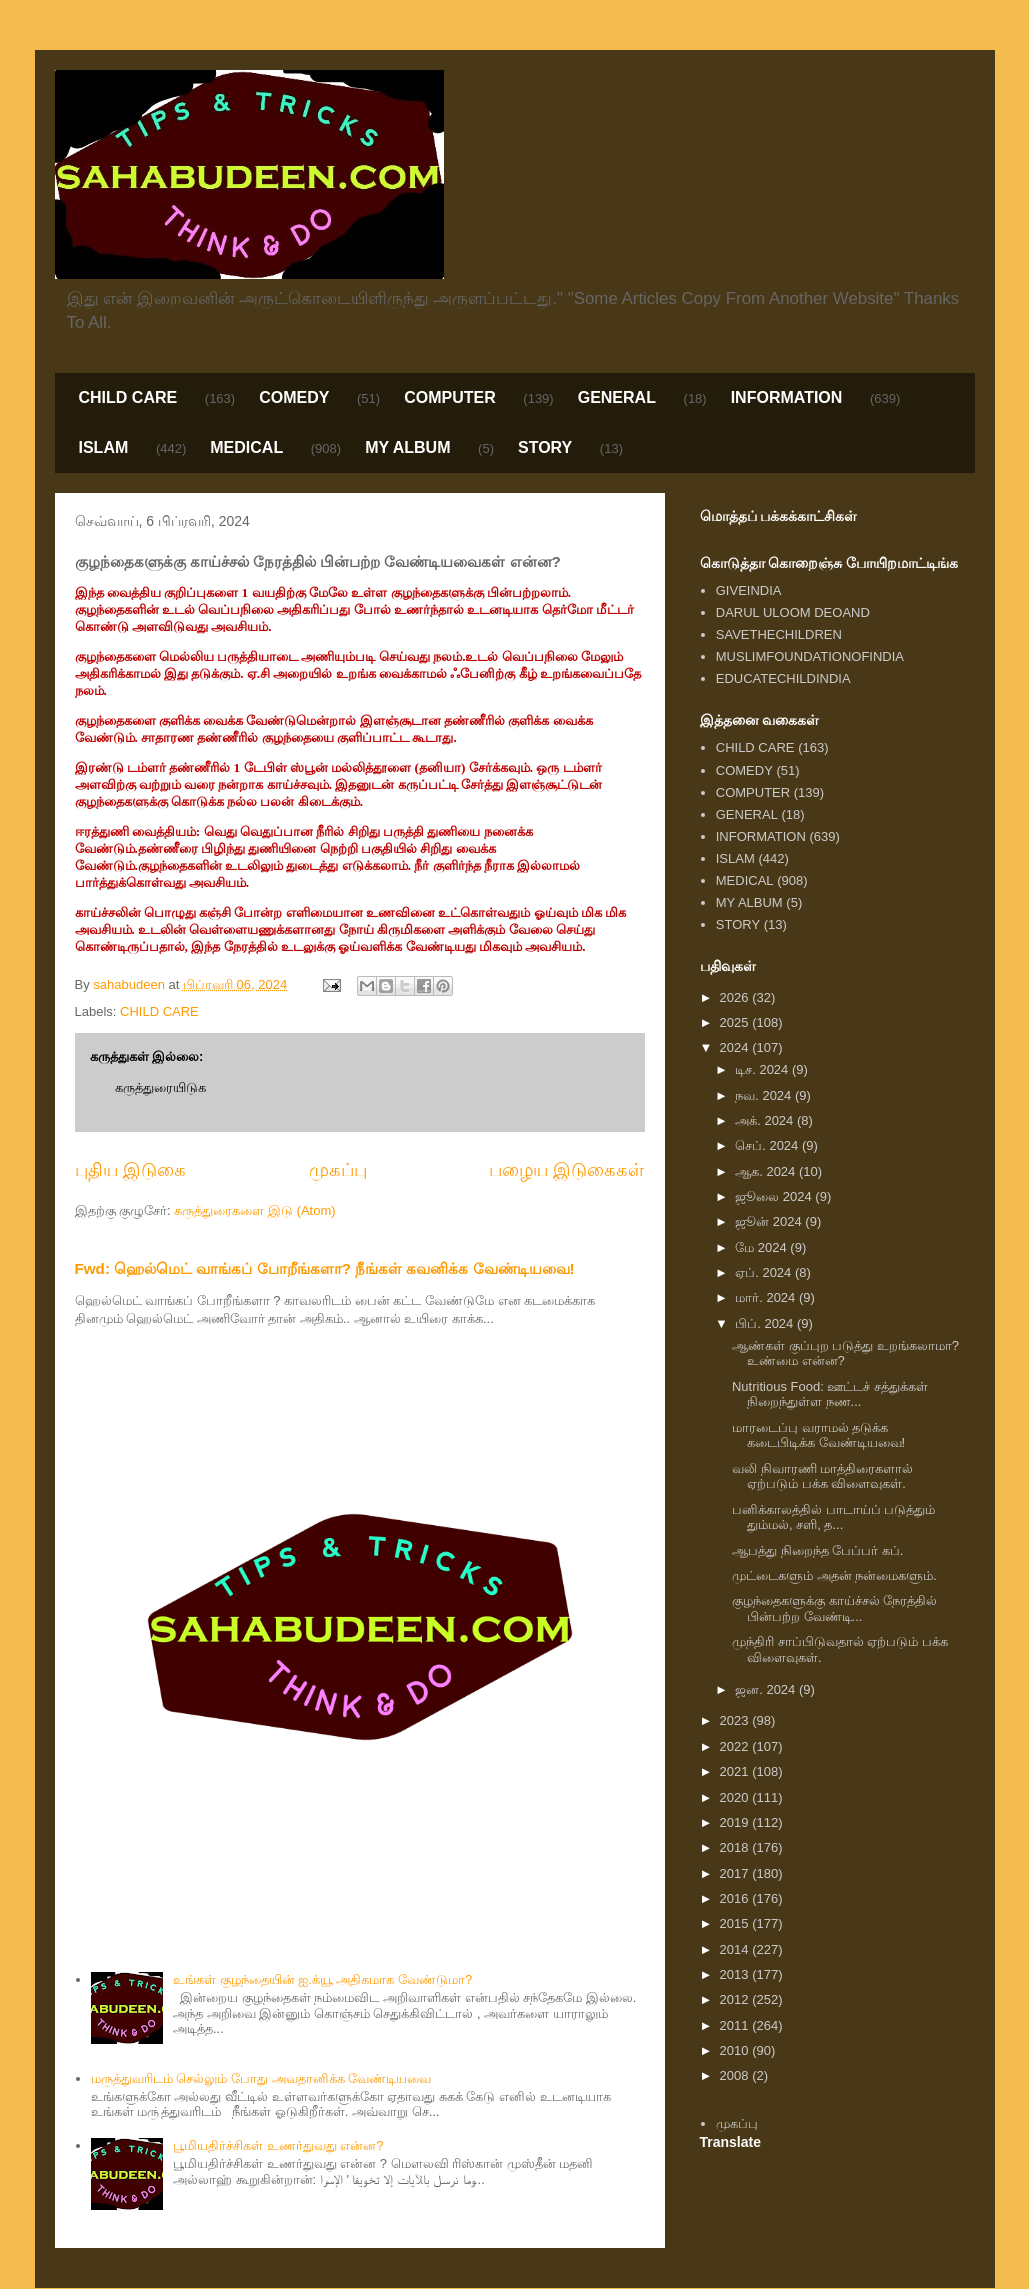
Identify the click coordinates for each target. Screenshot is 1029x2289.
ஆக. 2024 (767, 1171)
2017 (736, 1873)
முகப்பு (338, 1170)
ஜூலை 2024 (775, 1196)
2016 (736, 1898)
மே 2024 (762, 1247)
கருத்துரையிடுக (160, 1087)
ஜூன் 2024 (770, 1221)
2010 (736, 2050)
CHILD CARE (128, 397)
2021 (736, 1771)
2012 (736, 1999)
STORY (545, 447)
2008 (736, 2075)
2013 (736, 1974)
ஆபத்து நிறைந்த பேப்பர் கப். (817, 1550)
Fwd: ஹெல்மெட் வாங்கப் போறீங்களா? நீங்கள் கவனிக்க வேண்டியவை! (325, 1268)
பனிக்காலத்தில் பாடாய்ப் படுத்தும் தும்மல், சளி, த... (833, 1517)
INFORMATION (787, 397)
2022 (736, 1746)
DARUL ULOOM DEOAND (793, 612)
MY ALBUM (407, 447)
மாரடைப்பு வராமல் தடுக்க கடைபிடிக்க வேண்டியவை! (818, 1435)
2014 (736, 1949)
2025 (736, 1022)
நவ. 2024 (765, 1095)
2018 (736, 1847)
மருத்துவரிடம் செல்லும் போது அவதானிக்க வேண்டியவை (261, 2078)
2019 (736, 1822)
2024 (736, 1047)
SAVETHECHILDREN (779, 634)
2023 (736, 1720)
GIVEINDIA (749, 590)
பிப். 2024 (766, 1323)
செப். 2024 (768, 1145)
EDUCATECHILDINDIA (783, 678)
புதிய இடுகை (130, 1170)
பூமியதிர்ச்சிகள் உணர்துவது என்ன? (278, 2145)
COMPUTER (450, 397)
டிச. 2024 (763, 1069)
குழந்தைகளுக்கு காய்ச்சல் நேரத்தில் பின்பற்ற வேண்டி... (834, 1608)
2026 (736, 997)
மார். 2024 (767, 1297)
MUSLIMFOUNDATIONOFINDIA (810, 656)
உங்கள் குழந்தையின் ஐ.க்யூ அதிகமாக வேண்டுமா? (322, 1979)
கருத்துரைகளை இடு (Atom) (254, 1210)
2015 (736, 1923)
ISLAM (104, 447)
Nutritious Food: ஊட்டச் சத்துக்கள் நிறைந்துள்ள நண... (830, 1394)
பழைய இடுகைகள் (566, 1170)
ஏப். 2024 (765, 1272)
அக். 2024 (766, 1120)
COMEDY (294, 397)
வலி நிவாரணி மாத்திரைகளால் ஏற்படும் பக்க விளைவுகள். (822, 1476)
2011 (736, 2025)
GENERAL (617, 397)
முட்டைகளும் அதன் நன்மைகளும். (834, 1575)
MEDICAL (246, 447)
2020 (736, 1797)
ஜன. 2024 (767, 1689)
